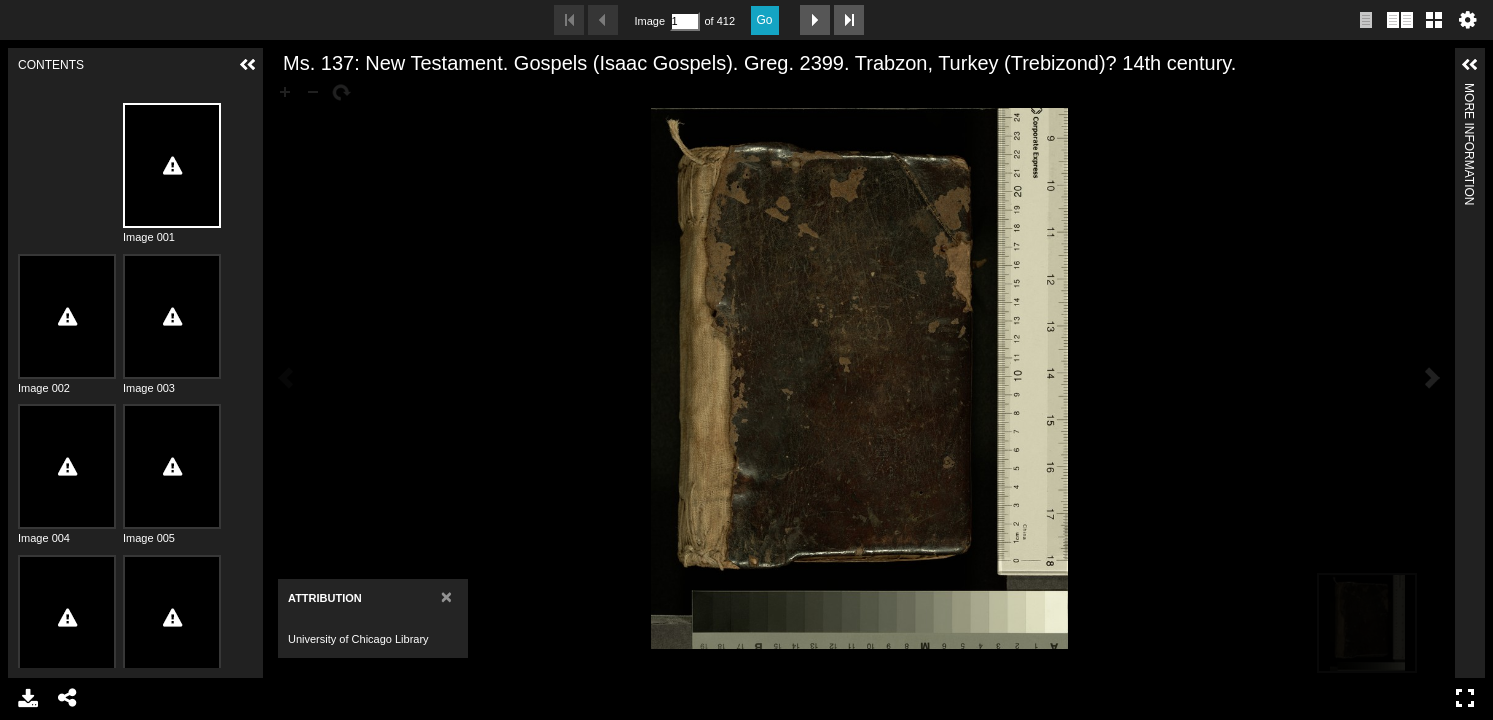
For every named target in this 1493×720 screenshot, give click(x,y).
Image (650, 21)
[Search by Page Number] (685, 21)
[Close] (446, 596)
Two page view (1400, 20)
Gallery (1434, 20)
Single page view (1366, 20)
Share (68, 698)
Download (28, 698)
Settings (1468, 20)
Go (765, 20)
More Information (1469, 91)
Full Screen (1465, 698)
